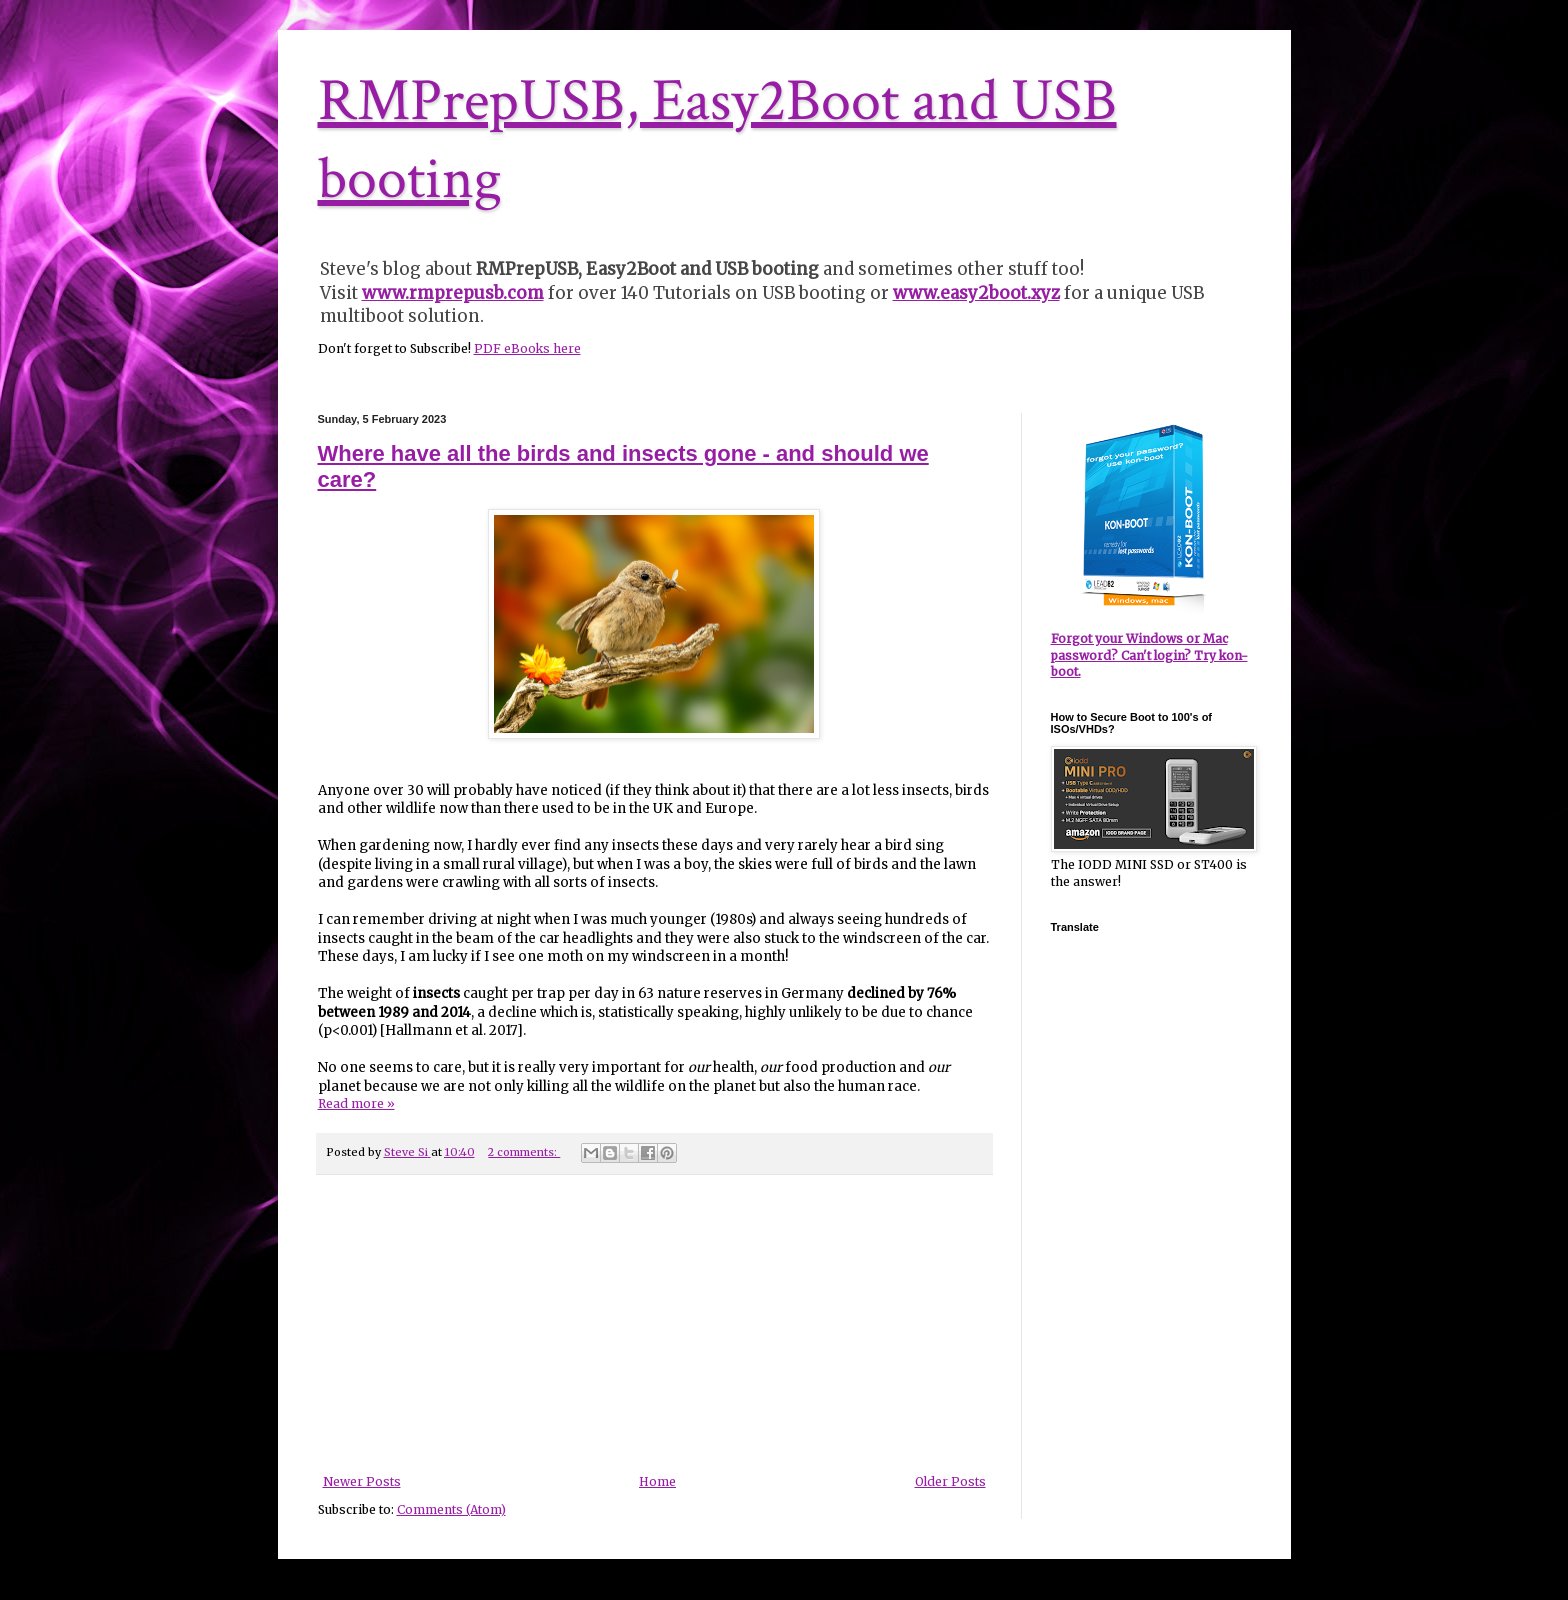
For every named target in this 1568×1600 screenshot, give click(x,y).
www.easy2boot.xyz (976, 293)
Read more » (356, 1103)
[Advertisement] (654, 1325)
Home (657, 1481)
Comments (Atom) (451, 1509)
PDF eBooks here (527, 348)
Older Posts (950, 1481)
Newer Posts (362, 1481)
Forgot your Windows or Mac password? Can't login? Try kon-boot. (1149, 655)
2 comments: (524, 1152)
